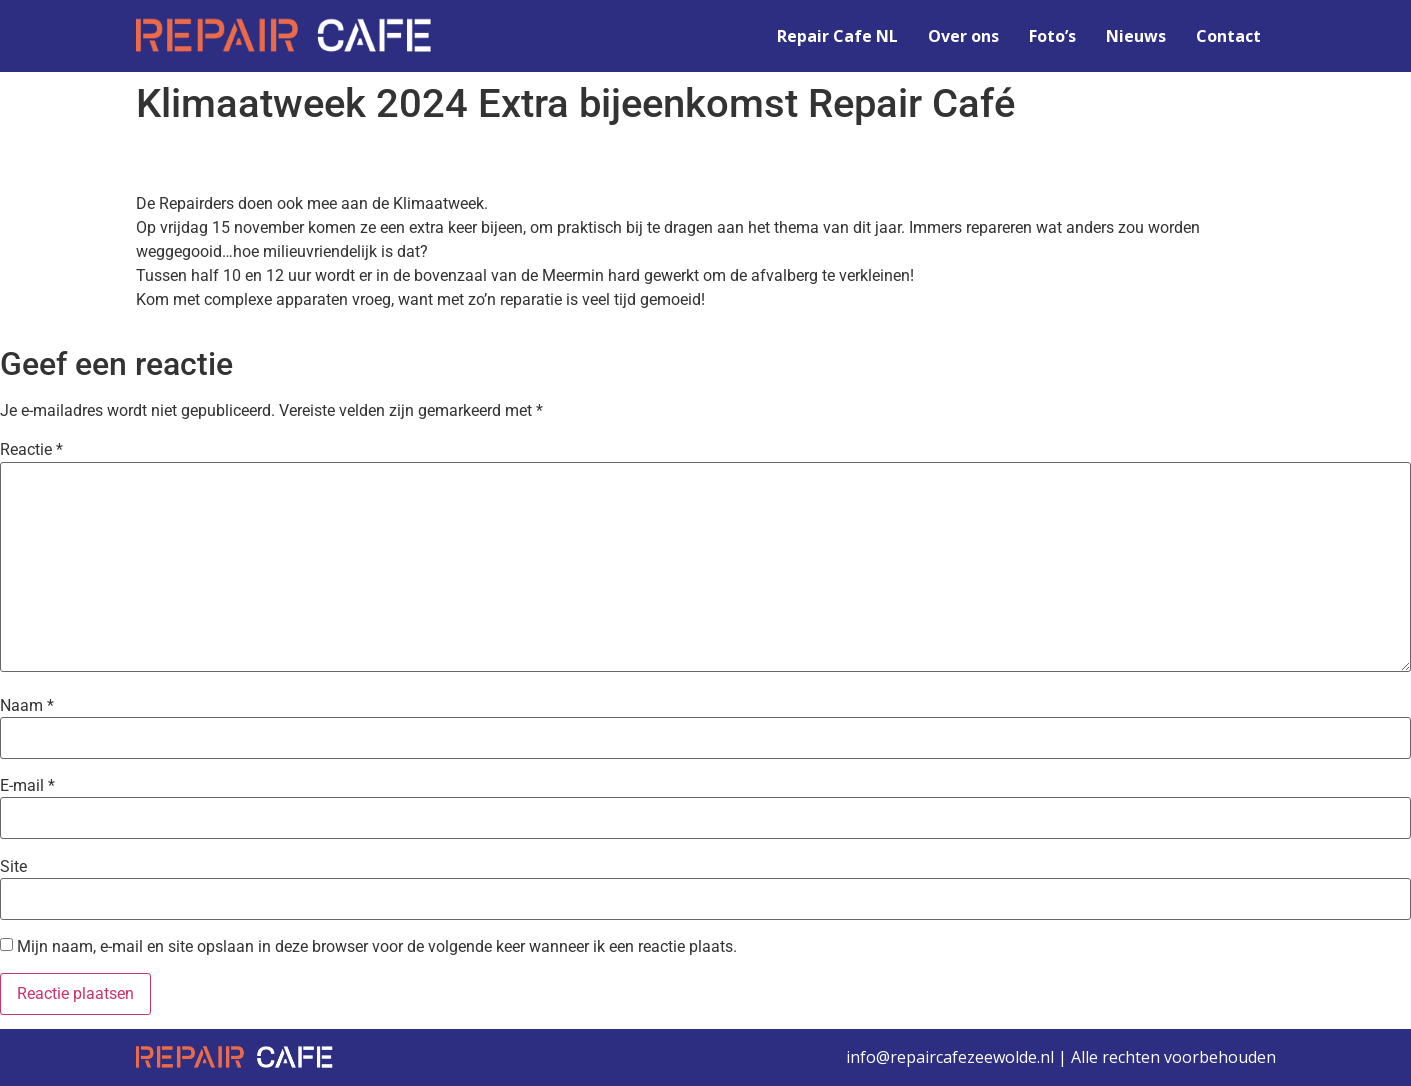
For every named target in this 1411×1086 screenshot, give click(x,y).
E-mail (27, 786)
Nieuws (1136, 36)
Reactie (31, 450)
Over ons (963, 36)
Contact (1228, 36)
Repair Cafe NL (837, 36)
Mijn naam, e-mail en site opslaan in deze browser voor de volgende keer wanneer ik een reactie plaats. (377, 947)
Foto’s (1052, 36)
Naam (27, 706)
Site (13, 867)
